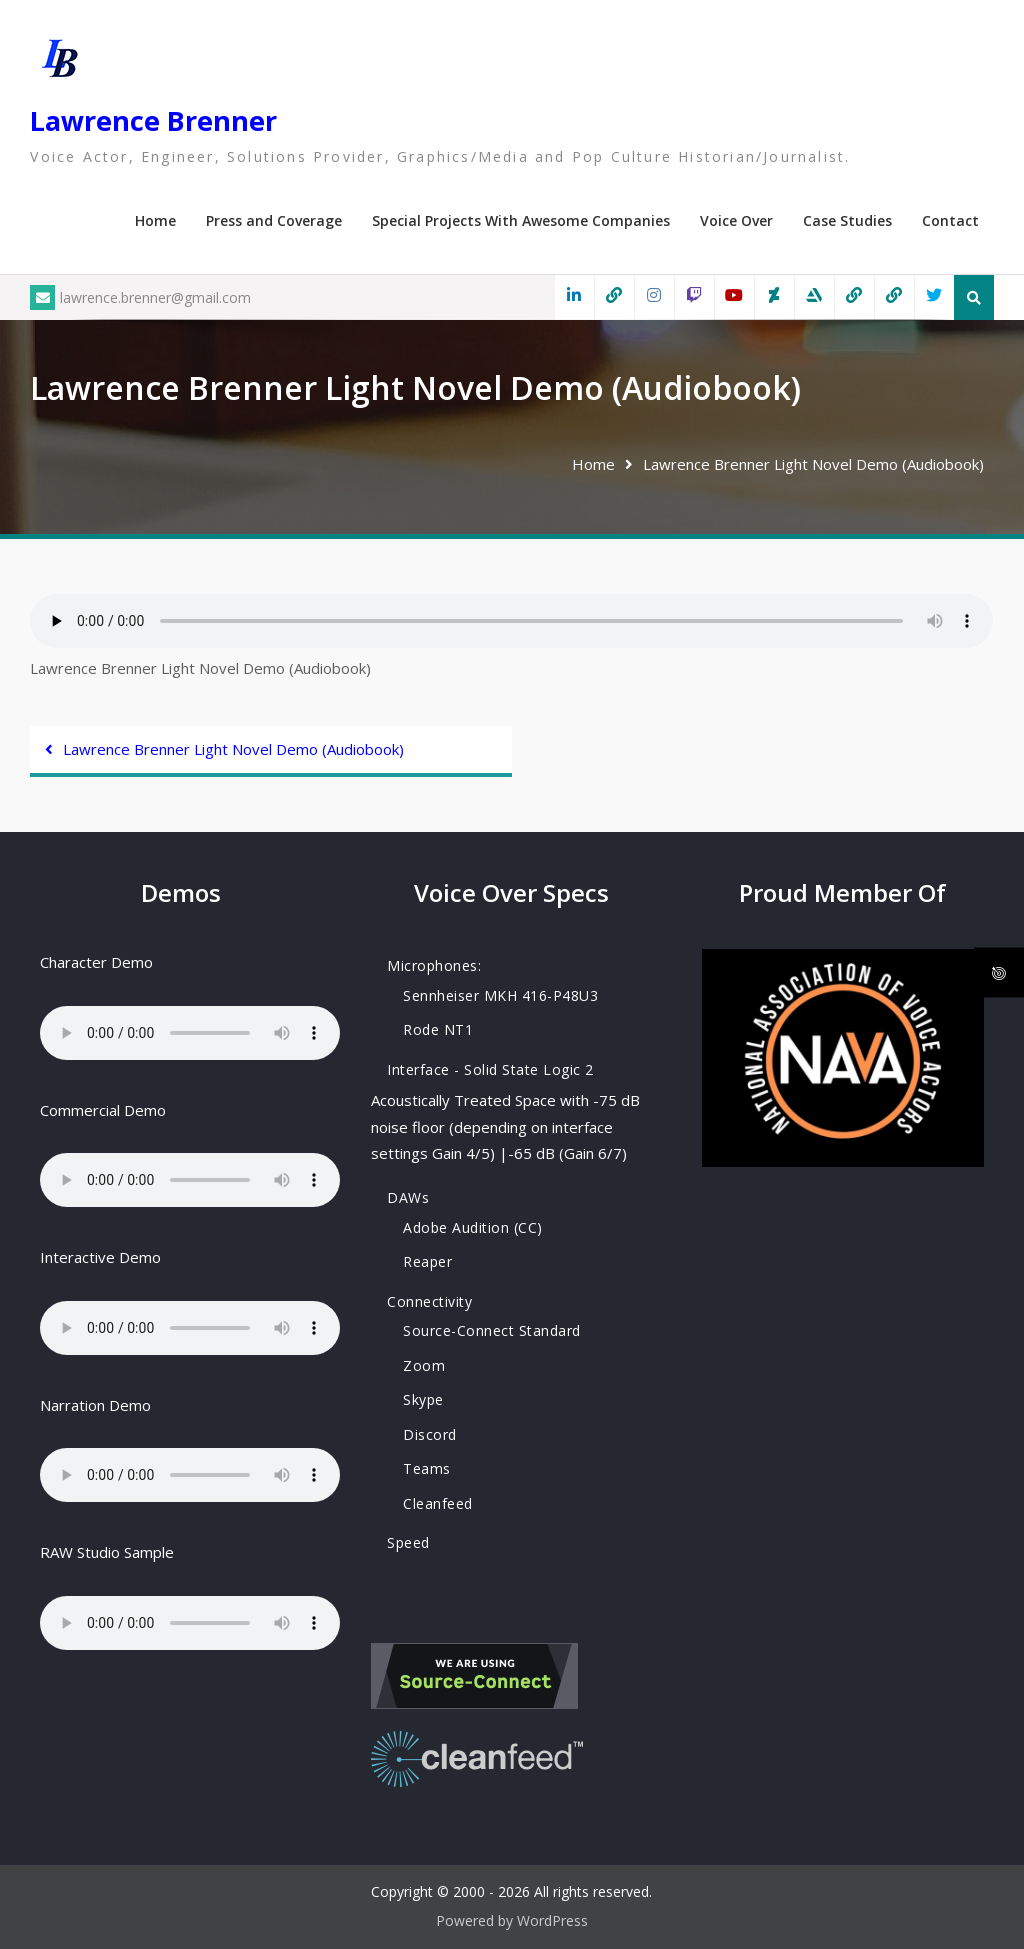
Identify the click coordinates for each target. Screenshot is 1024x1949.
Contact (950, 220)
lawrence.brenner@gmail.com (140, 297)
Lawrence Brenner (153, 120)
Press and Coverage (274, 220)
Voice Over (736, 220)
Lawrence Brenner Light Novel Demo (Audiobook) (233, 749)
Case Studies (847, 220)
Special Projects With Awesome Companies (521, 220)
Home (155, 220)
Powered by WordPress (512, 1920)
